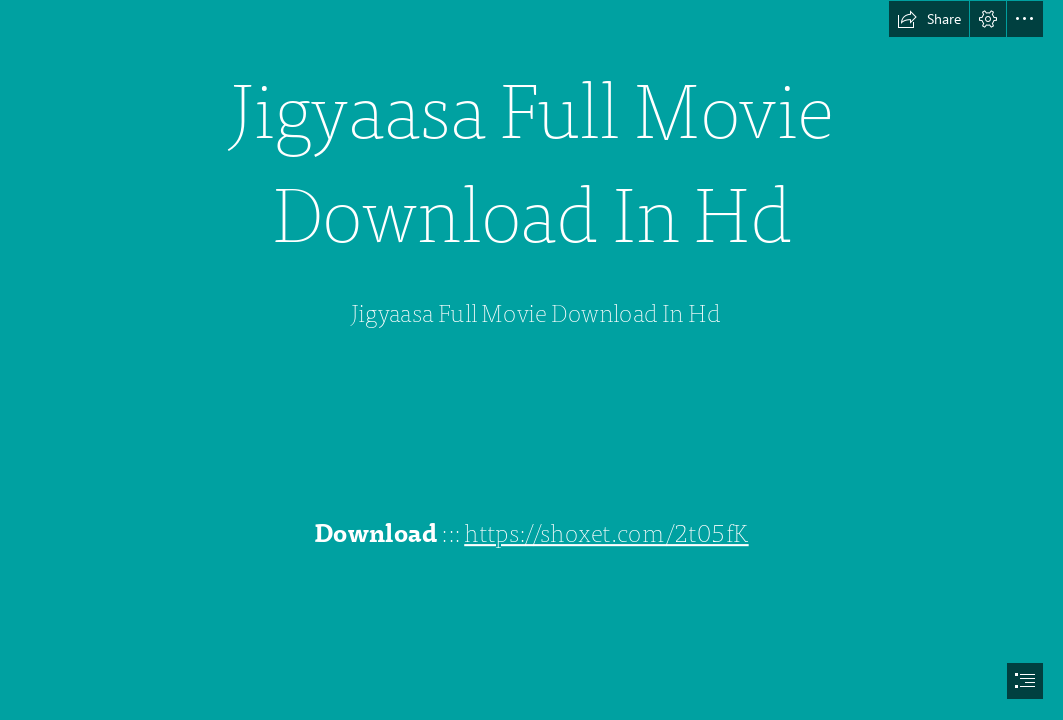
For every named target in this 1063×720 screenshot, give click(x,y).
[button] (929, 19)
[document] (531, 360)
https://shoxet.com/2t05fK (607, 535)
